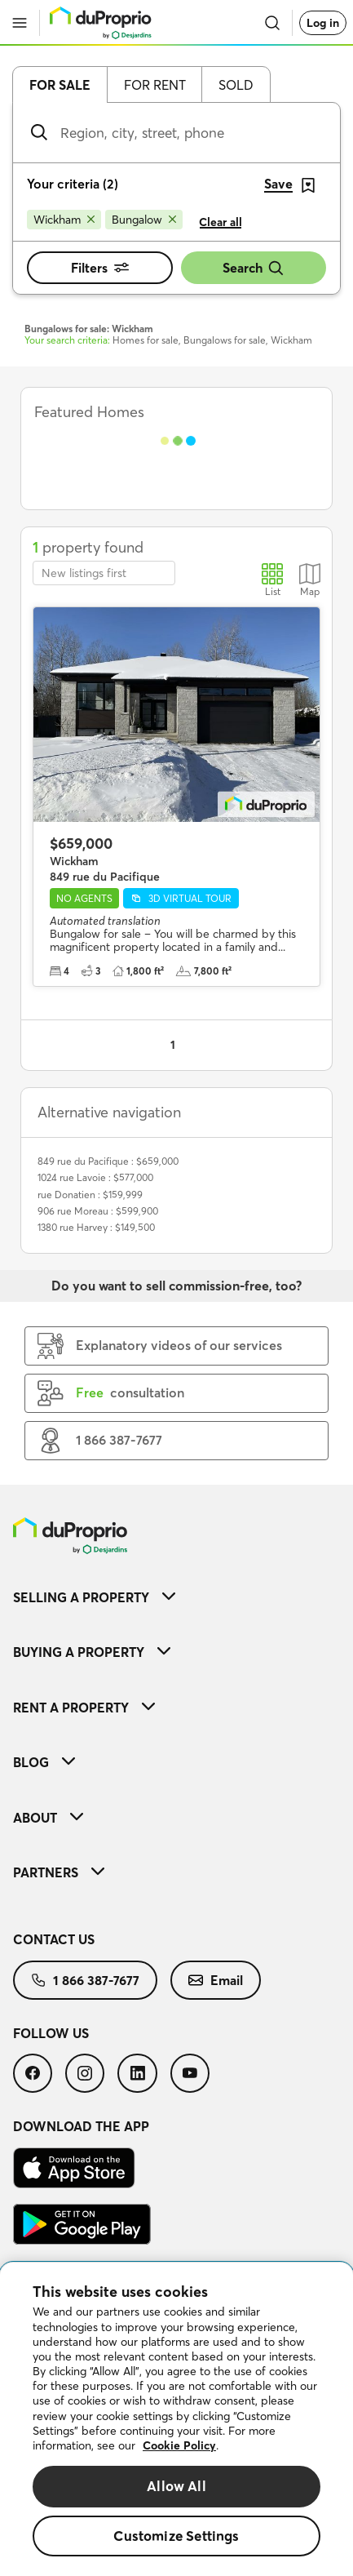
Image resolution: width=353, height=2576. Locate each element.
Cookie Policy (179, 2445)
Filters (100, 268)
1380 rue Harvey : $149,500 (96, 1227)
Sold (236, 85)
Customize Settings (176, 2535)
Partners (58, 1872)
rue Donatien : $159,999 (90, 1194)
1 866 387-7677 (85, 1980)
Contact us (54, 1939)
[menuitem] (176, 1597)
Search (254, 268)
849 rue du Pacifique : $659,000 (108, 1161)
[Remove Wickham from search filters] (64, 219)
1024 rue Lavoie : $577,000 (95, 1177)
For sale (59, 85)
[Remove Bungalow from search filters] (144, 219)
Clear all (220, 222)
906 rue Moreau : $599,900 (98, 1211)
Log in (323, 23)
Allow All (176, 2485)
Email (215, 1980)
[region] (176, 2419)
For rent (155, 85)
